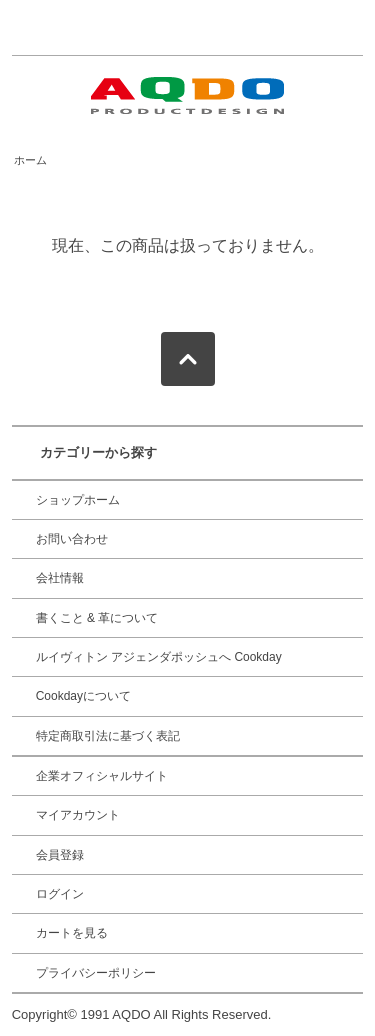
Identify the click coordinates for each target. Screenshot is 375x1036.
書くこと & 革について (97, 618)
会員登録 (60, 855)
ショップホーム (78, 500)
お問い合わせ (72, 539)
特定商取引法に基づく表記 (108, 736)
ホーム (30, 160)
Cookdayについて (83, 696)
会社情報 (60, 578)
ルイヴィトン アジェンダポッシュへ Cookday (159, 657)
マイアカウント (78, 815)
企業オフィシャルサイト (102, 776)
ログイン (60, 894)
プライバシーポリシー (96, 973)
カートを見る (72, 933)
